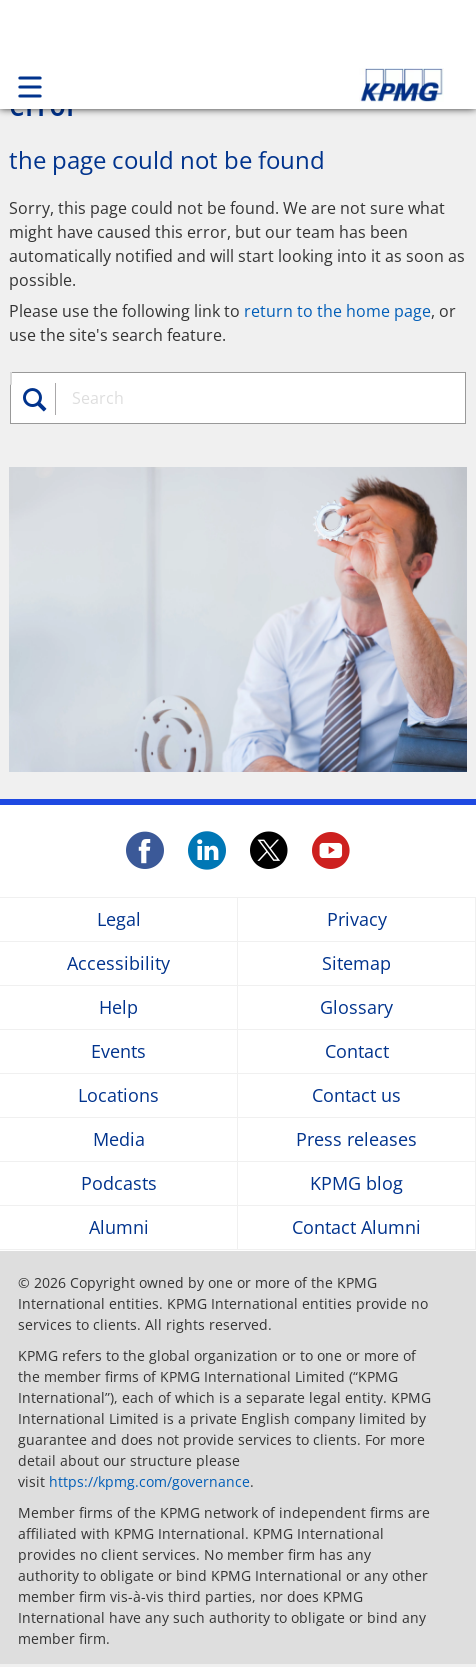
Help (118, 1007)
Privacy (357, 919)
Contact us (356, 1095)
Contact (357, 1051)
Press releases (356, 1139)
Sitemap (356, 963)
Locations (118, 1095)
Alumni (119, 1227)
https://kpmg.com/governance (149, 1481)
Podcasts (119, 1183)
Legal (119, 919)
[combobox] (249, 398)
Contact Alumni (356, 1227)
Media (119, 1139)
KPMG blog (356, 1183)
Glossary (356, 1007)
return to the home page (337, 311)
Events (118, 1051)
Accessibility (118, 963)
